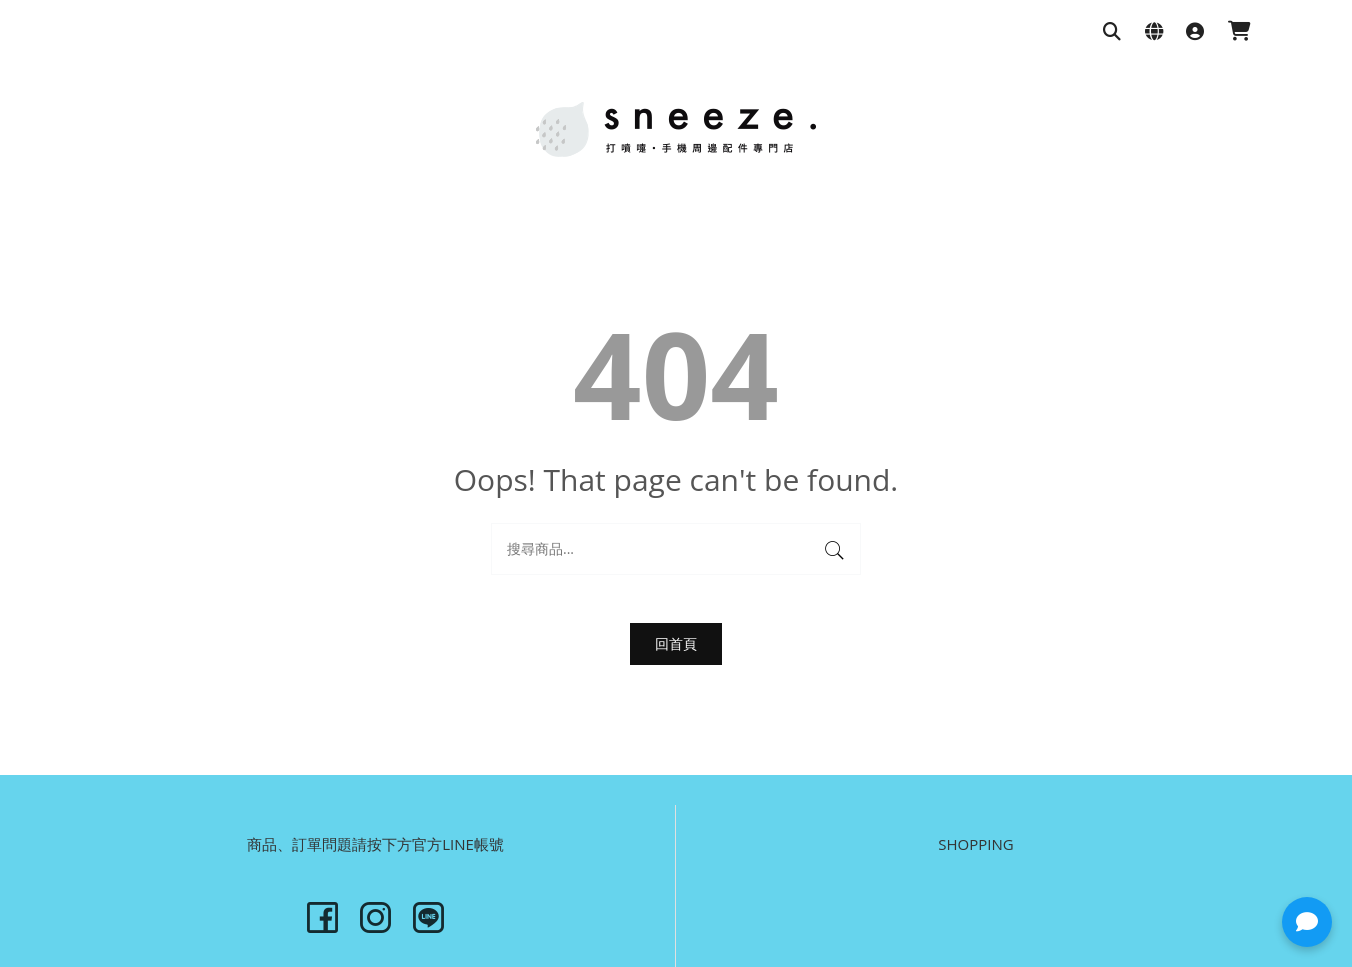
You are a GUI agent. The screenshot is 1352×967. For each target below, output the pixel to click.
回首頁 (676, 643)
